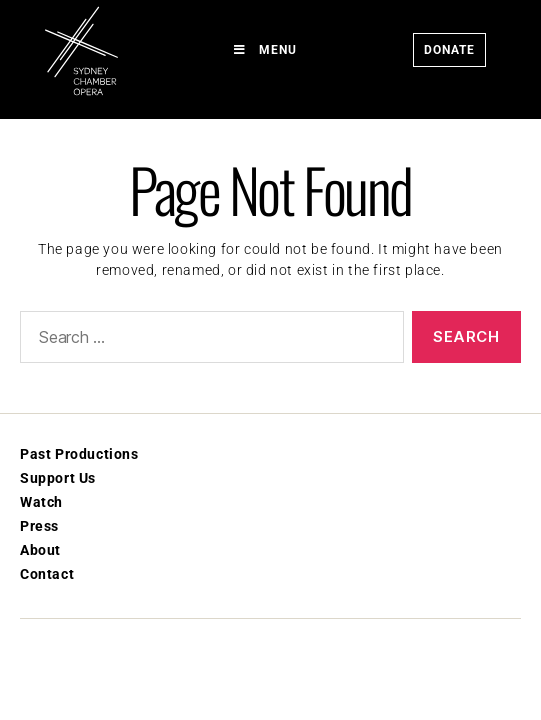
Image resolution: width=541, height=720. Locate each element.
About (40, 550)
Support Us (58, 478)
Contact (47, 574)
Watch (41, 502)
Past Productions (79, 454)
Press (39, 526)
